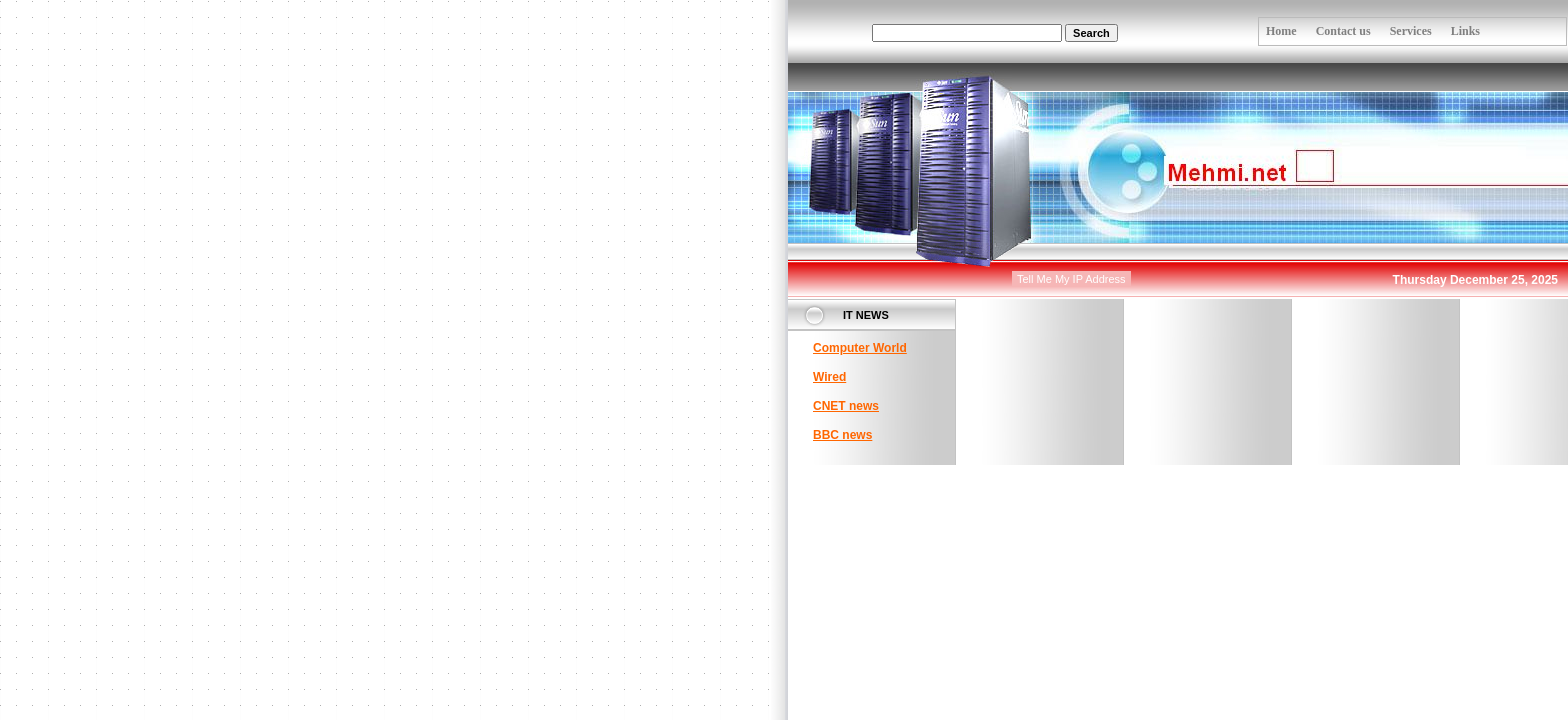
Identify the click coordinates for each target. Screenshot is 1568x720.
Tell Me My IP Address (1071, 279)
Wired (829, 377)
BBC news (842, 435)
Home (1281, 31)
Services (1411, 31)
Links (1465, 31)
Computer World (860, 348)
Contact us (1343, 31)
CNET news (846, 406)
